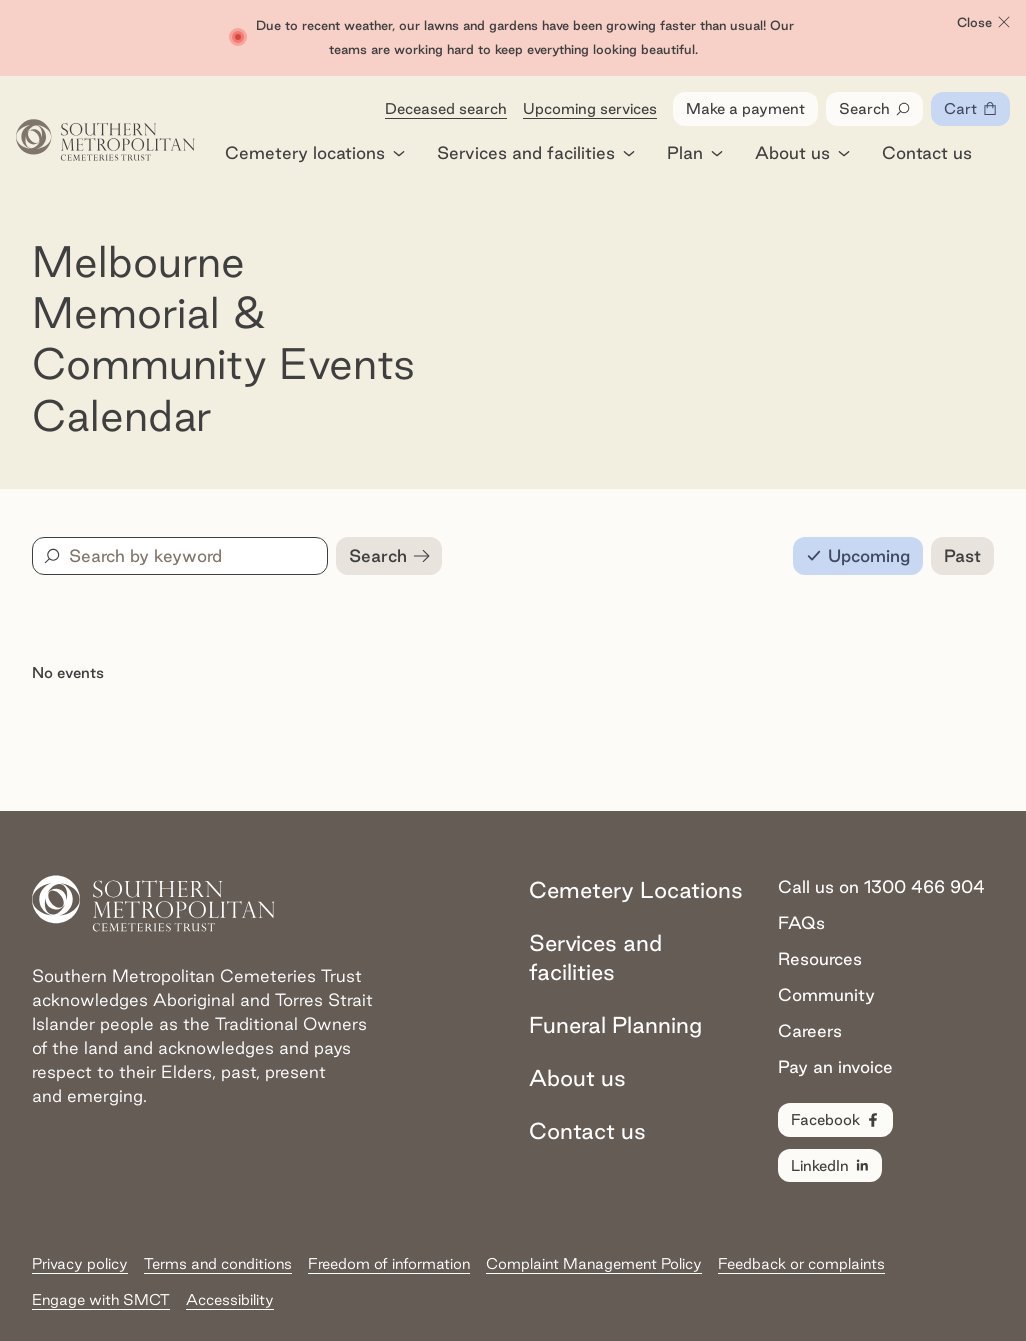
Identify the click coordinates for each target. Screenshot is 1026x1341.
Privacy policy (80, 1263)
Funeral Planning (615, 1024)
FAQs (801, 922)
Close (984, 22)
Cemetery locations (315, 152)
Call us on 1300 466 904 (881, 886)
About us (802, 152)
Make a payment (745, 108)
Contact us (927, 152)
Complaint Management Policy (594, 1263)
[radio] (858, 556)
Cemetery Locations (636, 889)
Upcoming (869, 555)
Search (875, 109)
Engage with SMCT (101, 1299)
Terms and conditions (218, 1263)
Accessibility (230, 1299)
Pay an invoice (835, 1066)
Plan (695, 152)
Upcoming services (590, 108)
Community (826, 994)
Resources (820, 958)
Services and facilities (536, 152)
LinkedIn (831, 1166)
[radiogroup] (893, 556)
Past (962, 555)
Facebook (836, 1120)
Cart (977, 113)
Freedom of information (389, 1263)
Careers (810, 1030)
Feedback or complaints (801, 1263)
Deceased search (446, 108)
